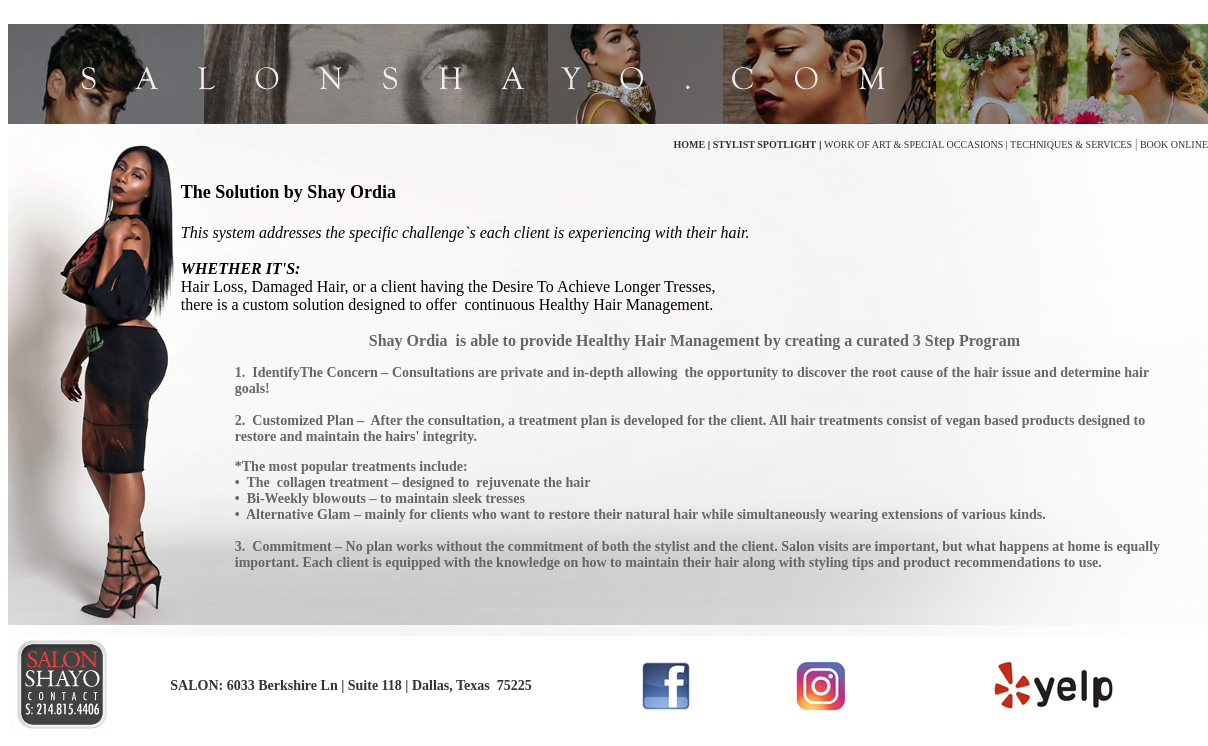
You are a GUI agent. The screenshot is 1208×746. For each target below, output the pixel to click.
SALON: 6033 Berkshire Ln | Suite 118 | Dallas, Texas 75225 (350, 685)
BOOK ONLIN (1169, 144)
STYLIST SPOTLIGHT (763, 144)
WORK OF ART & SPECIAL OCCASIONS (913, 144)
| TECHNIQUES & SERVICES (1067, 144)
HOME (691, 144)
